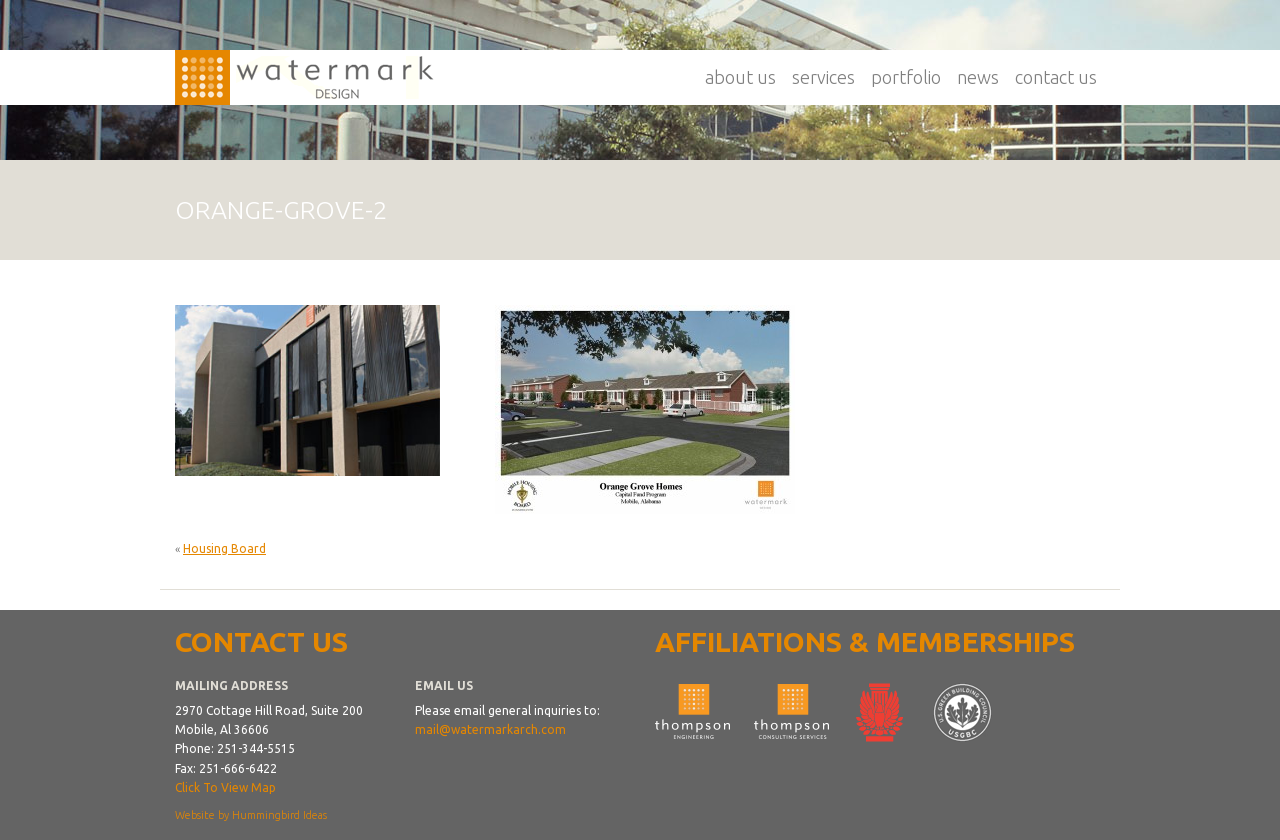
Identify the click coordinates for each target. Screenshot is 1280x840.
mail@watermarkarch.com (490, 729)
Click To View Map (225, 787)
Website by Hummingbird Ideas (251, 815)
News (978, 77)
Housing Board (224, 548)
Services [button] (823, 77)
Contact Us (1056, 77)
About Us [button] (740, 77)
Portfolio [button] (906, 77)
